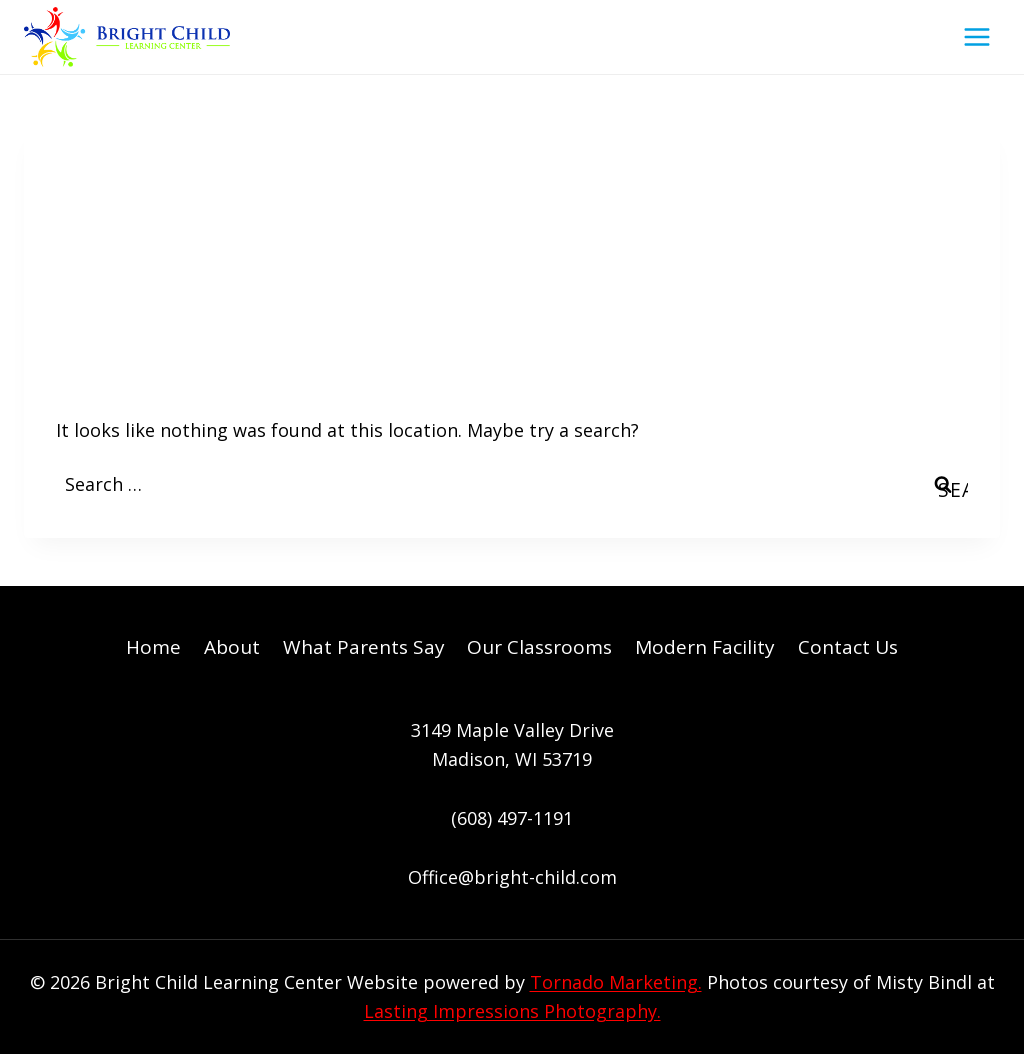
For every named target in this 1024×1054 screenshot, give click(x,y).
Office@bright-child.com (512, 877)
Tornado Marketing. (616, 982)
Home (153, 647)
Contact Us (848, 647)
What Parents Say (364, 647)
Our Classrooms (539, 647)
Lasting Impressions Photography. (512, 1011)
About (232, 647)
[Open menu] (976, 36)
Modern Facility (705, 647)
